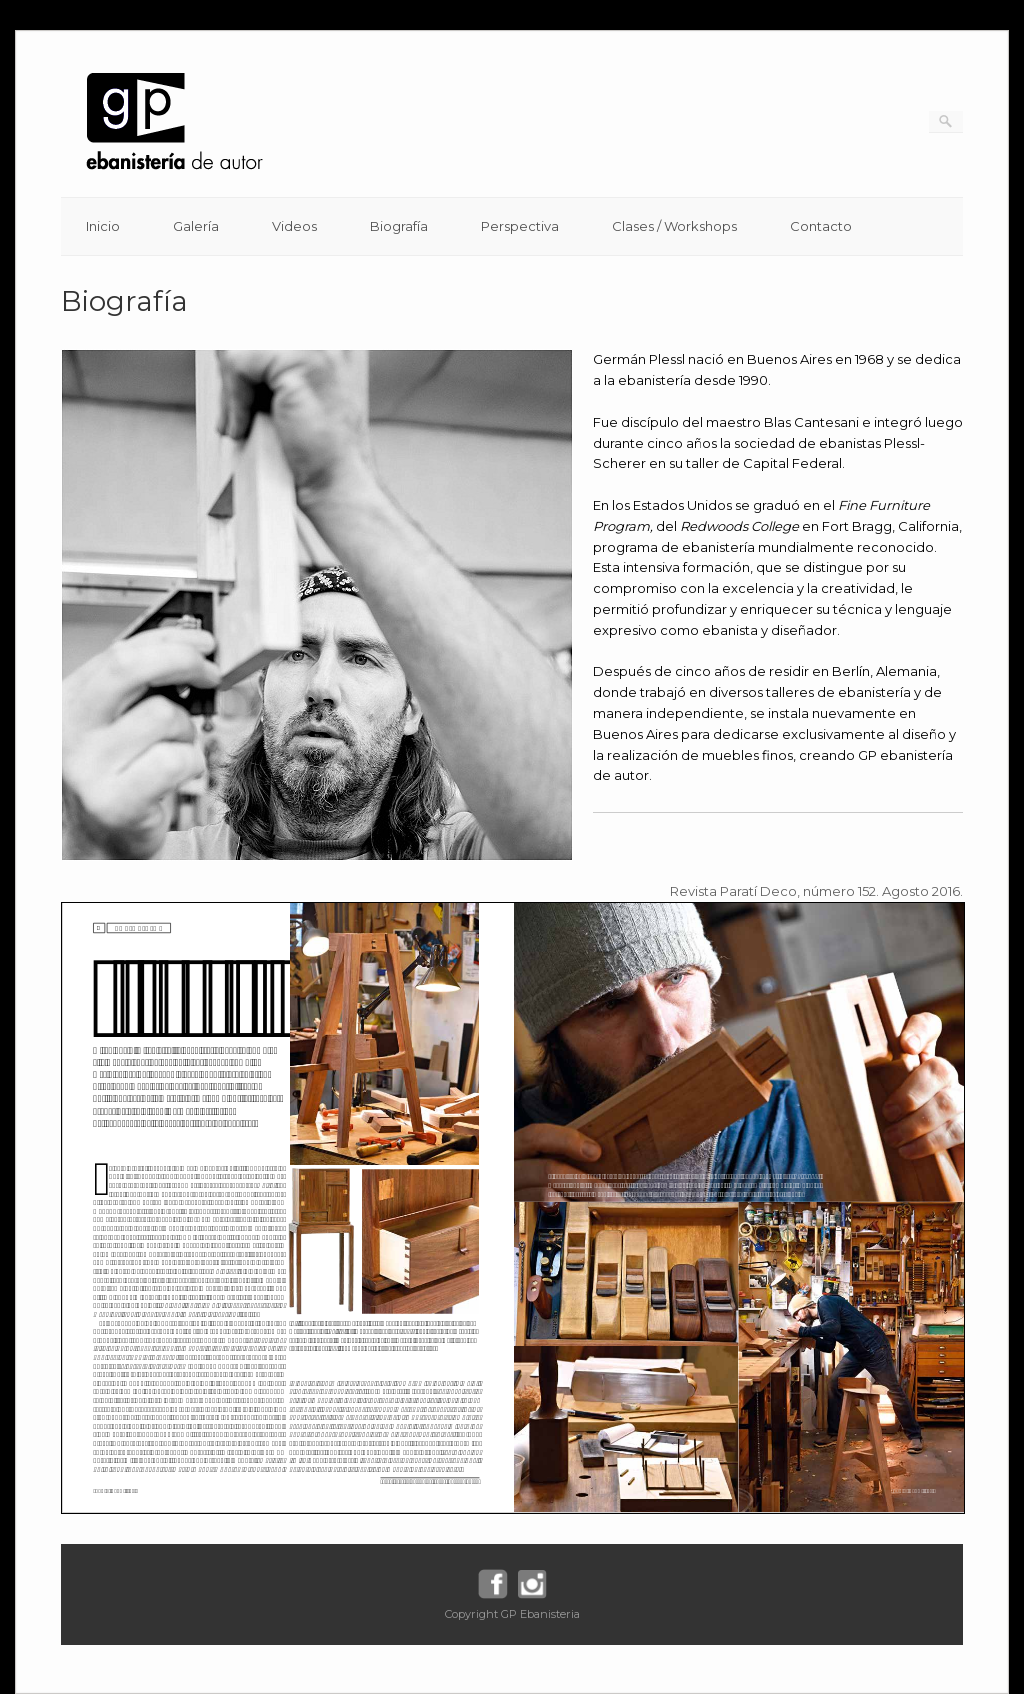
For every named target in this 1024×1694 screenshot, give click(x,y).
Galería (196, 226)
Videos (294, 226)
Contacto (821, 226)
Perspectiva (520, 226)
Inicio (103, 226)
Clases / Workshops (674, 226)
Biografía (399, 226)
